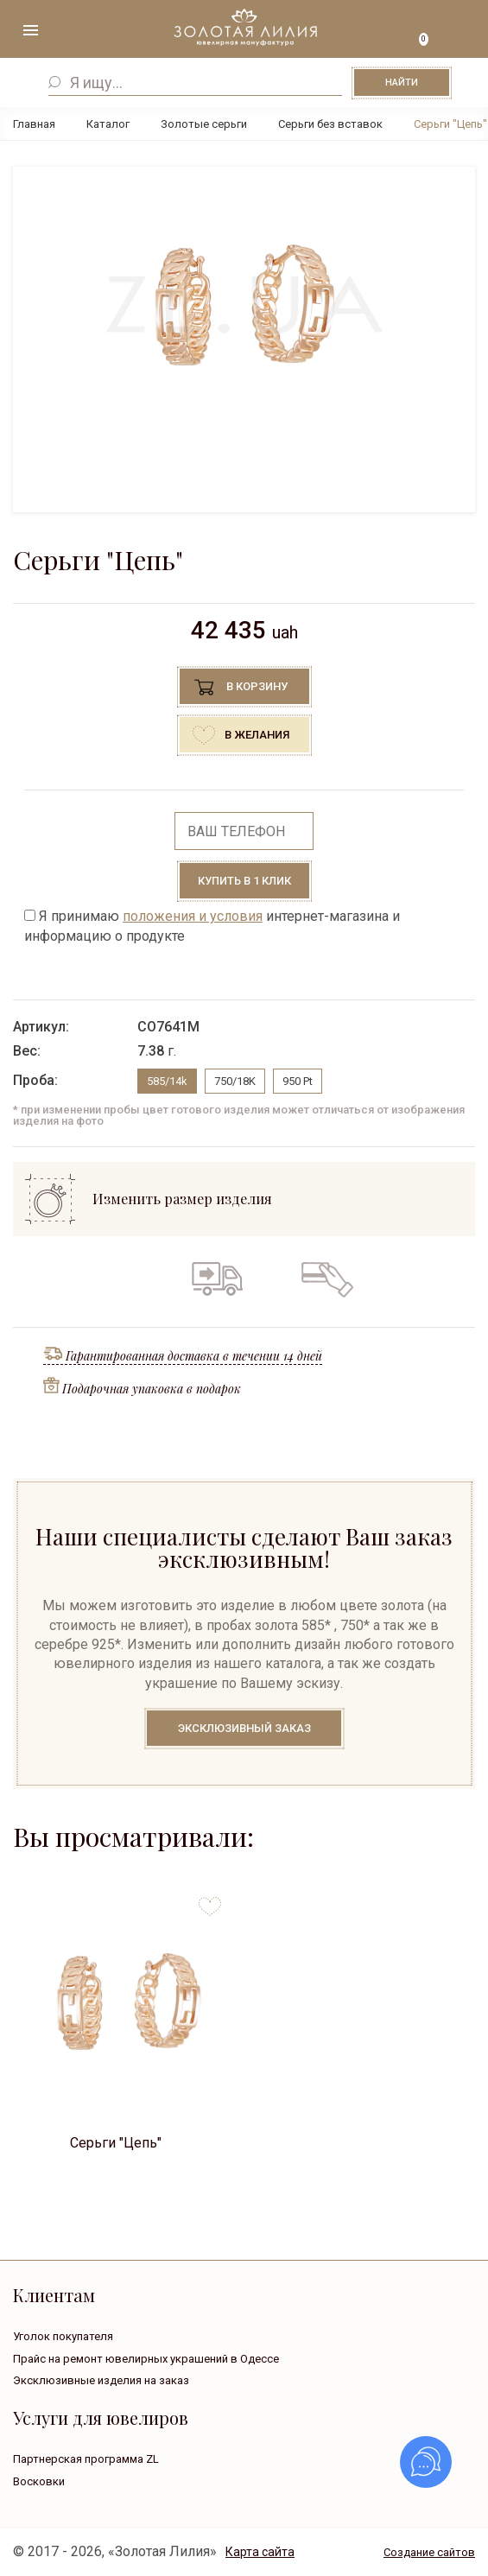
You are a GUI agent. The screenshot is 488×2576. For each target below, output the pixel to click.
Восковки (39, 2481)
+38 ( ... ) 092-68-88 (457, 32)
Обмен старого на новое (269, 1278)
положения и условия (193, 916)
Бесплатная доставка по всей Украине (216, 1278)
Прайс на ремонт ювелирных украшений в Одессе (146, 2358)
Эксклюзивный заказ (244, 1728)
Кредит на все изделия (326, 1278)
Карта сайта (260, 2552)
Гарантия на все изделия (161, 1278)
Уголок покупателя (63, 2336)
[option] (244, 305)
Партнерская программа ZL (86, 2458)
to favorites (210, 1900)
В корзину (257, 686)
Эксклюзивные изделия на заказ (101, 2380)
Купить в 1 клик (244, 880)
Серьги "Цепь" (116, 2143)
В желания (257, 734)
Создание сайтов (429, 2552)
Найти (401, 82)
